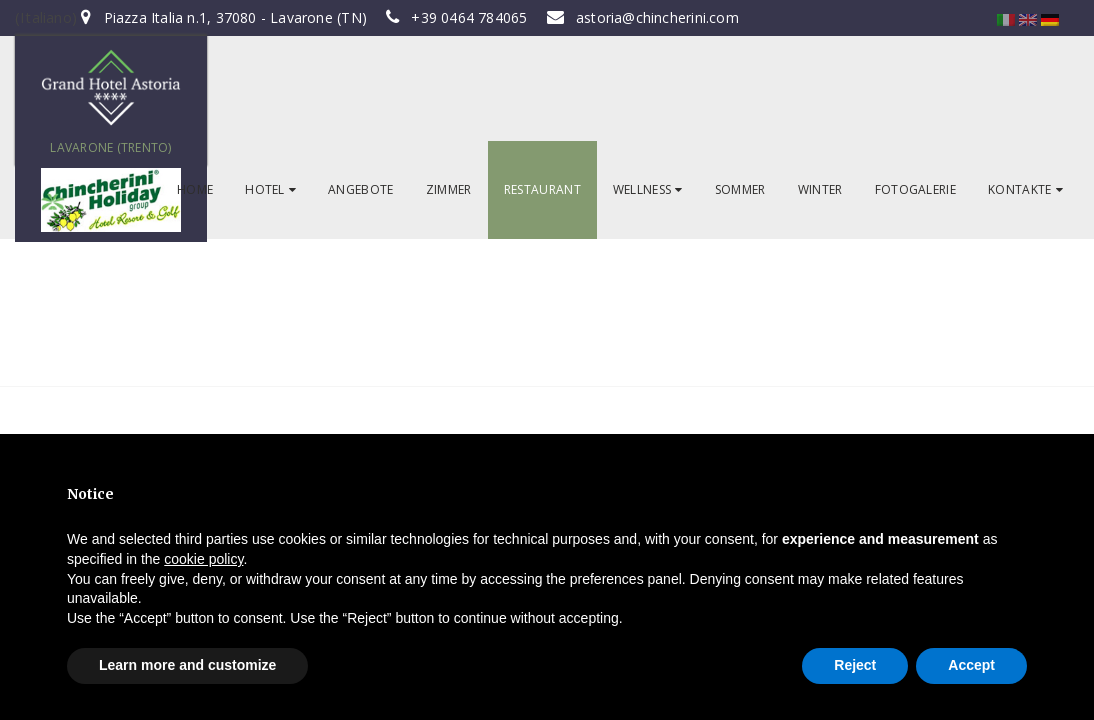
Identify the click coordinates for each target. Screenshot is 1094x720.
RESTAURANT (542, 189)
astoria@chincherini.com (657, 17)
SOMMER (740, 189)
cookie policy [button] (203, 559)
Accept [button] (971, 665)
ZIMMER (449, 189)
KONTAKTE (1025, 189)
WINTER (820, 189)
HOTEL (270, 189)
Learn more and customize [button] (187, 665)
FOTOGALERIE (916, 189)
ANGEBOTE (361, 189)
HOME (195, 189)
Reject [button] (855, 665)
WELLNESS (648, 189)
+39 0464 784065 (469, 17)
